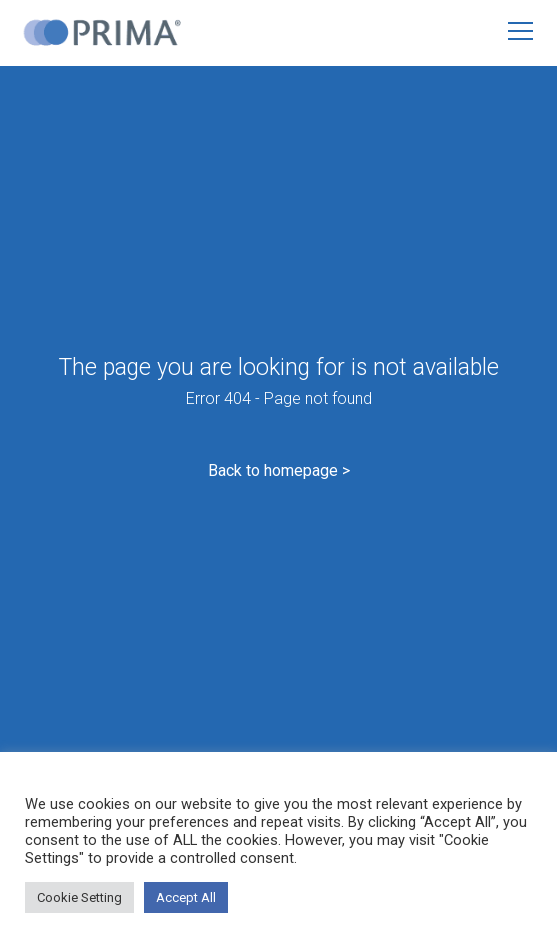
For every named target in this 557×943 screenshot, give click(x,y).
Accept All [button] (186, 897)
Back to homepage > (279, 470)
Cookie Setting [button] (79, 897)
